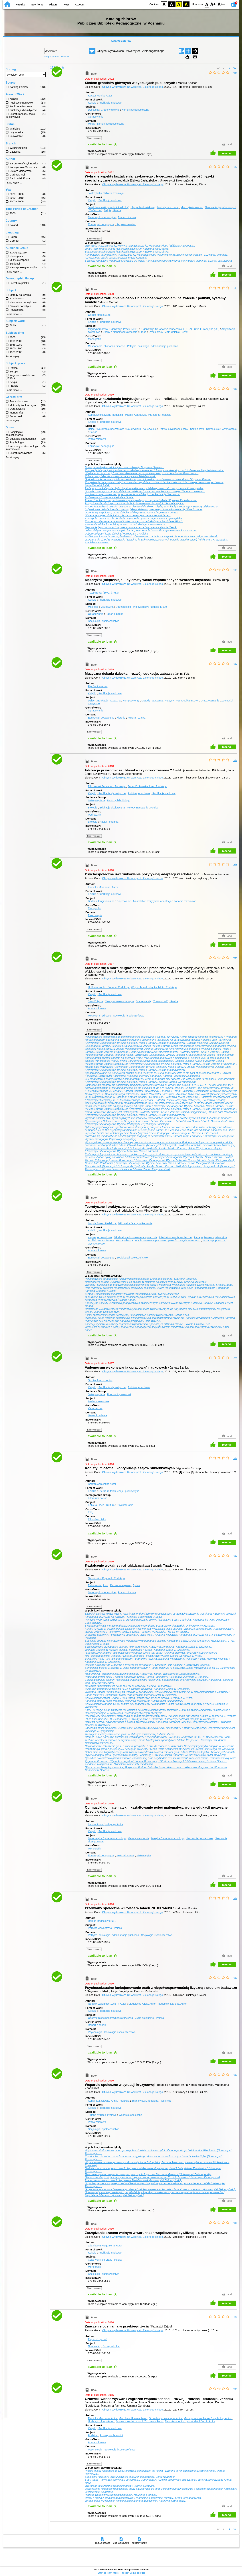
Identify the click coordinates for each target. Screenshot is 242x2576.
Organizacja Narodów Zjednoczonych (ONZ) (166, 329)
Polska (117, 210)
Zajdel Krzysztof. (97, 2339)
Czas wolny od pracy (100, 2259)
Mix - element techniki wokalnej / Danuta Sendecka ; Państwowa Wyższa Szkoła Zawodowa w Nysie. (143, 1655)
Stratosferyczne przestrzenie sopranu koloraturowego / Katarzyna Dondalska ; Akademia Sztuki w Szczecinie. (148, 1646)
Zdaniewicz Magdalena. (151, 2100)
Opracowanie (95, 116)
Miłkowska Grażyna (135, 1223)
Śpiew (136, 1585)
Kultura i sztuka (136, 717)
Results (20, 4)
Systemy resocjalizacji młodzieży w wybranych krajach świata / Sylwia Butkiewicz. (132, 1293)
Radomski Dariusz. (172, 2003)
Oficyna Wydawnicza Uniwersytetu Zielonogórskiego (132, 86)
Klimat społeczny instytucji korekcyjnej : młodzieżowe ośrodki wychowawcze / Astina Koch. (137, 1315)
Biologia (92, 807)
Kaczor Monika (100, 95)
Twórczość (95, 210)
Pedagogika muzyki (187, 700)
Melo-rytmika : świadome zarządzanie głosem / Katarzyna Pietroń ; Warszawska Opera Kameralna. (142, 1673)
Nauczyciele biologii (118, 800)
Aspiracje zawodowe (100, 1237)
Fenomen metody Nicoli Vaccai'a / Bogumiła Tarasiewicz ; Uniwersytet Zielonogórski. (134, 1700)
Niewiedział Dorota (201, 2421)
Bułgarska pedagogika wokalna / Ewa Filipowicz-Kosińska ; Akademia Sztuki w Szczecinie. (137, 1688)
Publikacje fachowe (139, 793)
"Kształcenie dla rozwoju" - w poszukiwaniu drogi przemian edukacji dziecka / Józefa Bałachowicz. (141, 473)
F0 (206, 4)
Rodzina (93, 2435)
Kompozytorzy (131, 700)
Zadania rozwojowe (185, 901)
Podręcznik (94, 814)
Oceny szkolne (111, 2346)
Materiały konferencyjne (102, 217)
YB (179, 4)
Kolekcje (65, 56)
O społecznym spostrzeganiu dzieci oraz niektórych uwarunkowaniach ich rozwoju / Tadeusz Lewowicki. (145, 491)
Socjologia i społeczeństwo (103, 621)
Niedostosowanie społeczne (175, 1237)
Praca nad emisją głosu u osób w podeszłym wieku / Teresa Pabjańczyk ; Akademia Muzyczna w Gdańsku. (147, 1676)
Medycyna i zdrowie (99, 1015)
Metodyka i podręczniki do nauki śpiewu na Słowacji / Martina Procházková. (128, 1686)
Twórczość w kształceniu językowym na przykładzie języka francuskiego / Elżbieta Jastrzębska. (140, 245)
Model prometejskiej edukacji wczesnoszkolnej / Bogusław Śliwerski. (124, 467)
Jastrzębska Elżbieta (106, 193)
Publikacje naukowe (110, 102)
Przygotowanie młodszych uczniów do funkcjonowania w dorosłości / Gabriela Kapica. (134, 503)
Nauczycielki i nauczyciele (141, 428)
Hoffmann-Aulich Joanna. (109, 987)
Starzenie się (123, 606)
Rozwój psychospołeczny (173, 428)
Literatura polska (97, 1498)
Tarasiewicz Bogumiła (106, 1578)
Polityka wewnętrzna (100, 1928)
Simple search (51, 56)
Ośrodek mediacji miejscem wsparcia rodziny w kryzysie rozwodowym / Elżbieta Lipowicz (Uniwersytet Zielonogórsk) (152, 2177)
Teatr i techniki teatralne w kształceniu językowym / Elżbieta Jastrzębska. (127, 248)
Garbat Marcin (99, 314)
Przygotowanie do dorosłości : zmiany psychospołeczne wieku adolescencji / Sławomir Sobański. (141, 1278)
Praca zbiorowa (127, 217)
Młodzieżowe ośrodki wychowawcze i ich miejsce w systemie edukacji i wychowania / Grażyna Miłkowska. (146, 1281)
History (53, 4)
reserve (226, 153)
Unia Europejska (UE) (206, 329)
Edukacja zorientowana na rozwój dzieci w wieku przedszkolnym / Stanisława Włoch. (134, 521)
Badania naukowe (98, 1401)
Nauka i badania (108, 821)
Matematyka (143, 1855)
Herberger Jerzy (101, 2421)
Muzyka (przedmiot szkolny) (167, 1838)
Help (66, 4)
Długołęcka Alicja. (142, 2003)
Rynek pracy (155, 331)
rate (235, 72)
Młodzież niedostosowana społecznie (135, 1237)
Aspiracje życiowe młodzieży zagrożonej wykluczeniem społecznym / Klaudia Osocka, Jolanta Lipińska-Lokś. (148, 1324)
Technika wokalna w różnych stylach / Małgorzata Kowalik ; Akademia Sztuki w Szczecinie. (137, 1649)
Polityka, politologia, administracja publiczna (152, 346)
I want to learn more (108, 2572)
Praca (142, 331)
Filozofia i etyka (97, 1519)
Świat (185, 331)
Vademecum (95, 1408)
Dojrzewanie (124, 901)
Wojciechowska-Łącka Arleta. (154, 987)
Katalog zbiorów (121, 40)
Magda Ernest (102, 1223)
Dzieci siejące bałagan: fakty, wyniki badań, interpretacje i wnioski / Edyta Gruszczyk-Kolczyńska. (141, 530)
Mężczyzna (107, 606)
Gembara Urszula (133, 2418)
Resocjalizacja (124, 1240)
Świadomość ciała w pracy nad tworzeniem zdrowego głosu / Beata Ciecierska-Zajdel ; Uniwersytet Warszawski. (150, 1625)
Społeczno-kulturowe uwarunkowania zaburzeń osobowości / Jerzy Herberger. (130, 2476)
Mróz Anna (175, 2421)
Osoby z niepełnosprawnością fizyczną (110, 2017)
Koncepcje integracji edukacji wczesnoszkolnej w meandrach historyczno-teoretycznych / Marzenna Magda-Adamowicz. (154, 470)
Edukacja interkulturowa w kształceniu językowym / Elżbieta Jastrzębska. (127, 251)
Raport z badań (114, 613)
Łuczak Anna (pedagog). (105, 1824)
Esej (90, 1512)
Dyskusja (93, 109)
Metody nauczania (168, 207)
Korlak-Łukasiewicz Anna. (109, 2100)
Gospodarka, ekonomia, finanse (106, 346)
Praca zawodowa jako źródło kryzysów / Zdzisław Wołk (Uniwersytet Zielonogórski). (133, 2180)
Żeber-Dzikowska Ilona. (147, 786)
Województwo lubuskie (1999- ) (151, 606)
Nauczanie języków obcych (220, 207)
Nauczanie (94, 2346)
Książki (92, 102)
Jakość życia (95, 1001)
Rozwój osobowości (111, 2435)
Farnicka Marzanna (103, 2418)
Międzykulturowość (192, 207)
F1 (213, 4)
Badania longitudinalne (101, 901)
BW (171, 4)
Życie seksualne (144, 2017)
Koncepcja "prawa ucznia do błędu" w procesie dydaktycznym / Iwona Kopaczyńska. (133, 518)
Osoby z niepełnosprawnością (119, 331)
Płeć (101, 1505)
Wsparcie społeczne (130, 2114)
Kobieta (92, 1505)
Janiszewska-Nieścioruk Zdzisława (140, 2421)
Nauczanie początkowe (110, 428)
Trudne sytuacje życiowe (102, 2114)
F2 (221, 4)
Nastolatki (139, 901)
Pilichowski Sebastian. (107, 786)
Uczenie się (213, 428)
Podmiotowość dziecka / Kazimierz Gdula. (109, 497)
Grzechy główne (110, 109)
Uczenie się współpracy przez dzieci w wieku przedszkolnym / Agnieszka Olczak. (131, 512)
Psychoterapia (125, 1505)
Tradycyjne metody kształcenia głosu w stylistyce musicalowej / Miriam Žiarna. (130, 1734)
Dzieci (91, 428)
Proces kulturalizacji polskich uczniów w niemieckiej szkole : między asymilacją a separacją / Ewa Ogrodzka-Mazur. (151, 506)
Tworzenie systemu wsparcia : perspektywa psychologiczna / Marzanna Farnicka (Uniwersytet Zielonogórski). (148, 2174)
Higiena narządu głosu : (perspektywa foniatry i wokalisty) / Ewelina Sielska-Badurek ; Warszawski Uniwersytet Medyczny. (155, 1755)
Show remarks (94, 138)
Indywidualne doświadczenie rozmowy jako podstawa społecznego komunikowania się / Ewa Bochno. (143, 509)
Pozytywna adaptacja (159, 901)
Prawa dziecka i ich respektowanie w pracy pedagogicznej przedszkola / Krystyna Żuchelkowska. (141, 500)
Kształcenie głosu (120, 1585)
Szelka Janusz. (100, 1380)
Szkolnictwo (197, 428)
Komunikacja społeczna (135, 109)
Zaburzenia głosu (98, 1585)
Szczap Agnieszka (102, 1483)
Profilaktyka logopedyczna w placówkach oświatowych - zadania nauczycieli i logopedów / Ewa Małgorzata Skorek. (151, 536)
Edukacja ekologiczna (112, 807)
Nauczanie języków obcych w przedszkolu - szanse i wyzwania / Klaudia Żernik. (131, 527)
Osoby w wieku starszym (119, 1001)
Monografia (94, 339)
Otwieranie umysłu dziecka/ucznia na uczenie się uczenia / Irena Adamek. (127, 515)
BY (186, 4)
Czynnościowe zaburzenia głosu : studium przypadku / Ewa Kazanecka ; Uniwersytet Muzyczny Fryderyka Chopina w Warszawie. (160, 1746)
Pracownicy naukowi (119, 1394)
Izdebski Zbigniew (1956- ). (107, 2003)
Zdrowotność (160, 1001)
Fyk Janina (97, 686)
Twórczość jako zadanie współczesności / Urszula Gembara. (120, 2485)
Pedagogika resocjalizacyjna (210, 1237)
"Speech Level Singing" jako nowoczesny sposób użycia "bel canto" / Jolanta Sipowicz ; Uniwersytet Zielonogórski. (151, 1652)
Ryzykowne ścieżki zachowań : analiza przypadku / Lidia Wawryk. (123, 1321)
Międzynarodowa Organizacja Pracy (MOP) (113, 329)
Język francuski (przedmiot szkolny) (108, 207)
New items (37, 4)
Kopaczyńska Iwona (106, 414)
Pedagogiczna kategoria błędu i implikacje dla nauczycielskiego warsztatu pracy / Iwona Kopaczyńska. (144, 488)
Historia (120, 717)
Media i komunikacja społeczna (106, 123)
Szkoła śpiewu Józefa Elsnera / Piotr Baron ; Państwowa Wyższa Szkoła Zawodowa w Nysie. (139, 1698)
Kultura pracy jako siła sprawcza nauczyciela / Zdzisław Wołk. (120, 476)
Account (79, 4)
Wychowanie (229, 428)
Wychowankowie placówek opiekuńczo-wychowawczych (167, 1240)
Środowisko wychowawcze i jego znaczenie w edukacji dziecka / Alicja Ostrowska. (132, 494)
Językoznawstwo (126, 224)
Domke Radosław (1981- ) (103, 1920)
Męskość (93, 606)
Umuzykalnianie (210, 700)
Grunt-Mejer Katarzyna (166, 2418)
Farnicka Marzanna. (103, 887)
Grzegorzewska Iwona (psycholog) (208, 2418)
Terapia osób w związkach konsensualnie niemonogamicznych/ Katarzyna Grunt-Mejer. (135, 2500)
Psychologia (95, 915)
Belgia (107, 210)
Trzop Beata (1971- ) (103, 592)
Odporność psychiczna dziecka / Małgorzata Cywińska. (117, 533)
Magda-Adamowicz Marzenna (148, 414)
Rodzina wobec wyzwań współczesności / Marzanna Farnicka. (121, 2494)
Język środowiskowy (143, 207)
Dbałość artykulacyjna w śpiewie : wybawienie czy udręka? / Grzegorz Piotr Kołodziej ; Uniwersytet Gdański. (147, 1664)
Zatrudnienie (172, 331)
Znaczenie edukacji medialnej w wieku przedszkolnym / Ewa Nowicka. (125, 524)
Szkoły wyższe (96, 800)
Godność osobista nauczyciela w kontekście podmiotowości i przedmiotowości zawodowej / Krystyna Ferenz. (148, 479)
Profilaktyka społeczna (101, 1240)
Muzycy (169, 700)
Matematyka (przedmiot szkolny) (107, 1838)
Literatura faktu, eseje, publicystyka (118, 1491)
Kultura (110, 1505)
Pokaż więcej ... (14, 182)
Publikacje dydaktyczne (112, 793)
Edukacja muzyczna (108, 700)
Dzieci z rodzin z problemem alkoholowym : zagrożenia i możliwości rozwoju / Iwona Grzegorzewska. (143, 2497)
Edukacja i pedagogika (101, 224)
